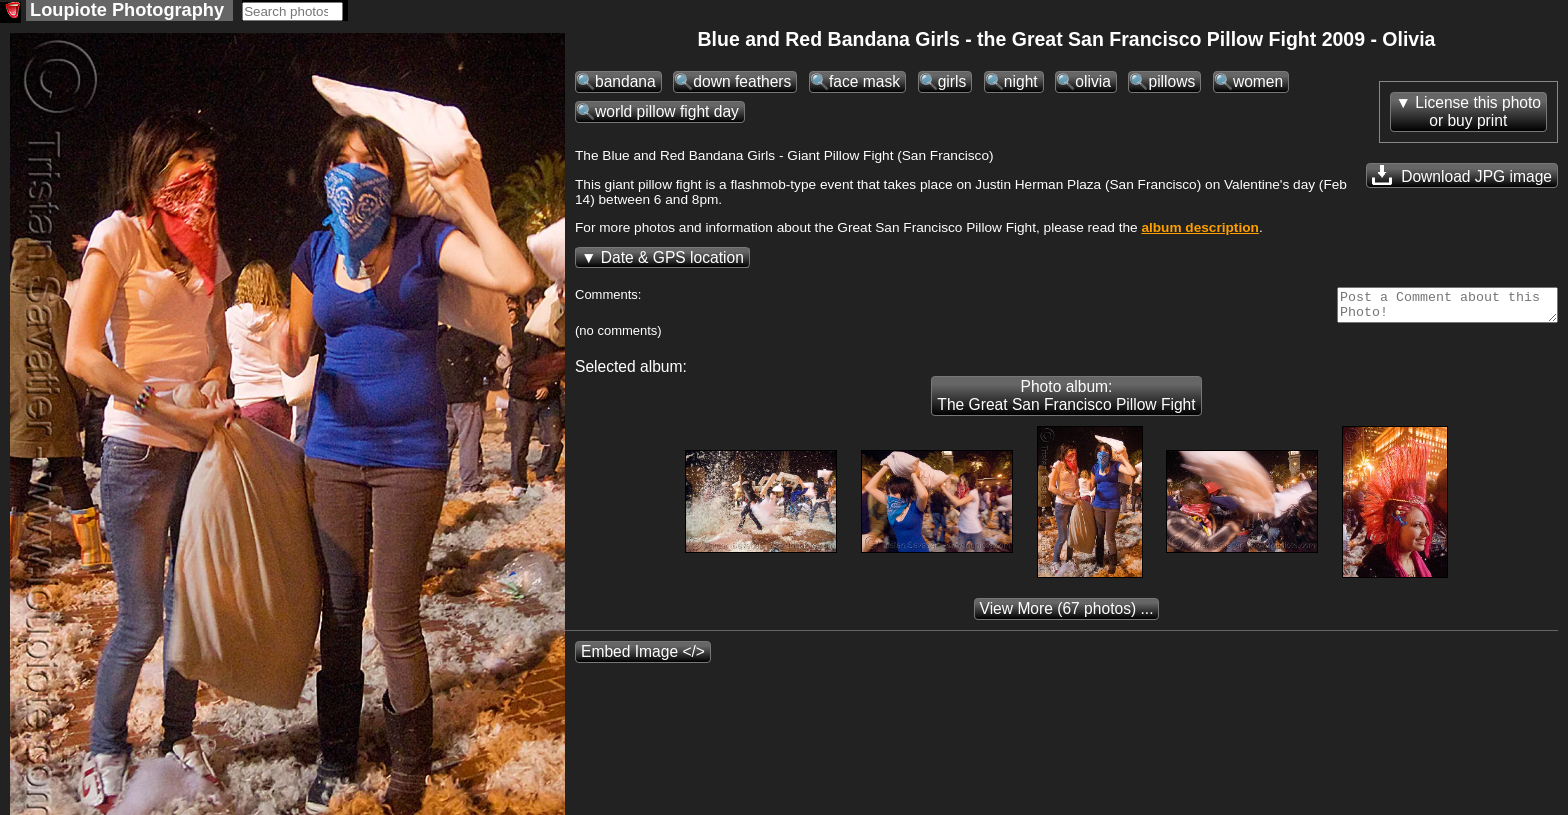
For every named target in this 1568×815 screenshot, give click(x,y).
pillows (1171, 83)
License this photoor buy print (1478, 113)
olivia (1093, 83)
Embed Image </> (643, 659)
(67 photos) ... (1067, 616)
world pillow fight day (667, 113)
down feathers (742, 83)
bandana (625, 83)
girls (952, 83)
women (1258, 83)
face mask (864, 83)
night (1021, 83)
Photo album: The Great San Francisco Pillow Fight (1066, 403)
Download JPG (1462, 177)
